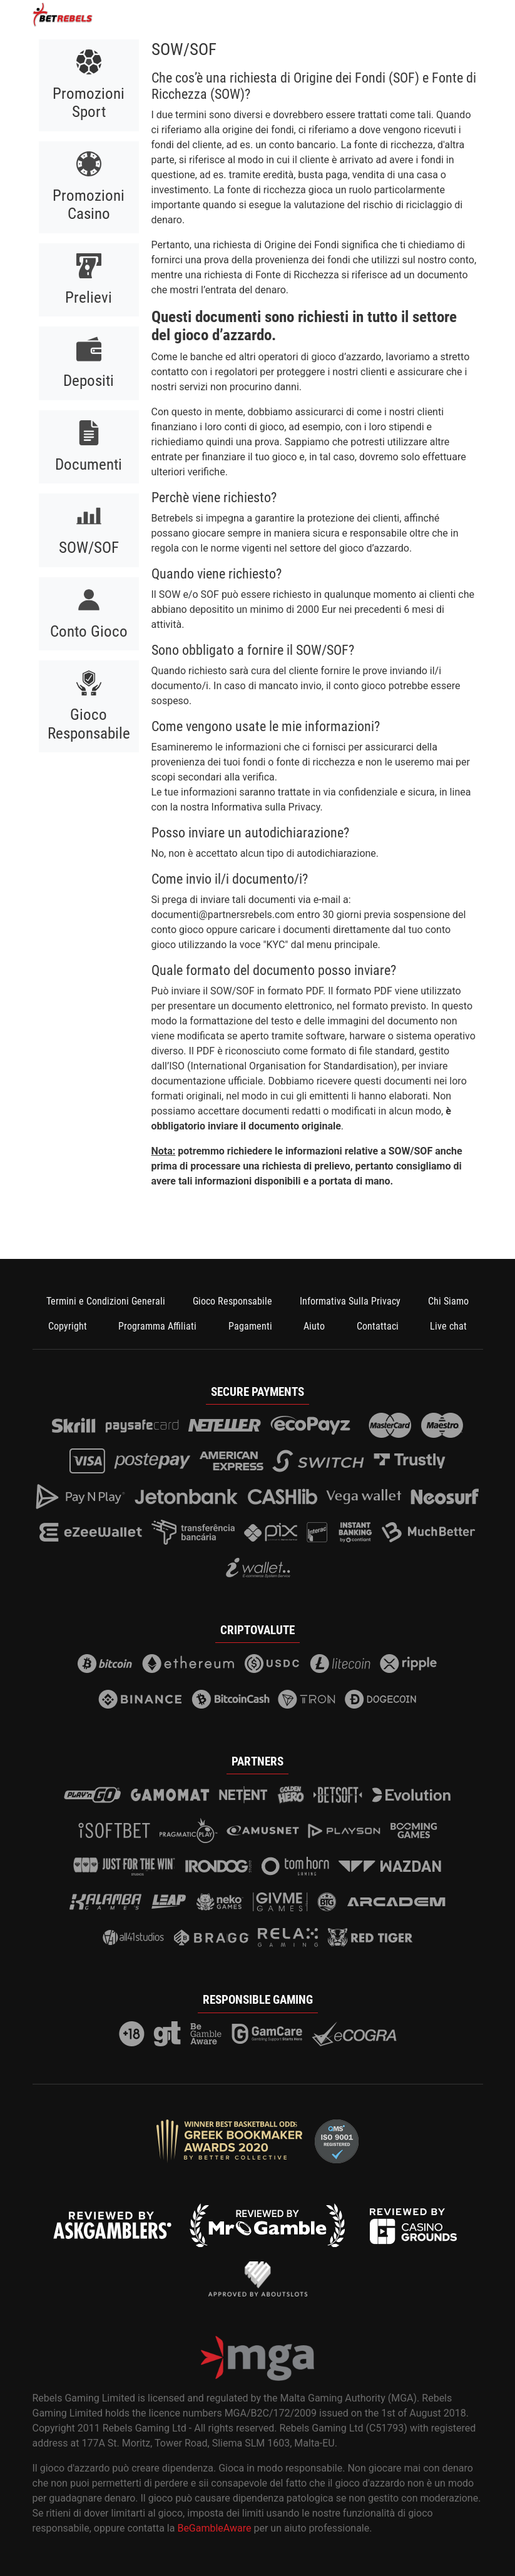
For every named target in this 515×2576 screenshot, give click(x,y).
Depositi (88, 380)
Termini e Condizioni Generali (105, 1301)
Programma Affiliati (157, 1326)
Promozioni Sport (89, 102)
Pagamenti (250, 1326)
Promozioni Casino (89, 204)
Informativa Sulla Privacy (350, 1301)
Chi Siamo (448, 1301)
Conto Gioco (89, 631)
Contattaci (378, 1326)
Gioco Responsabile (89, 723)
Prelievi (88, 297)
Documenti (88, 464)
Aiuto (314, 1326)
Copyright (67, 1326)
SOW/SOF (89, 547)
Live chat (448, 1326)
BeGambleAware (214, 2528)
